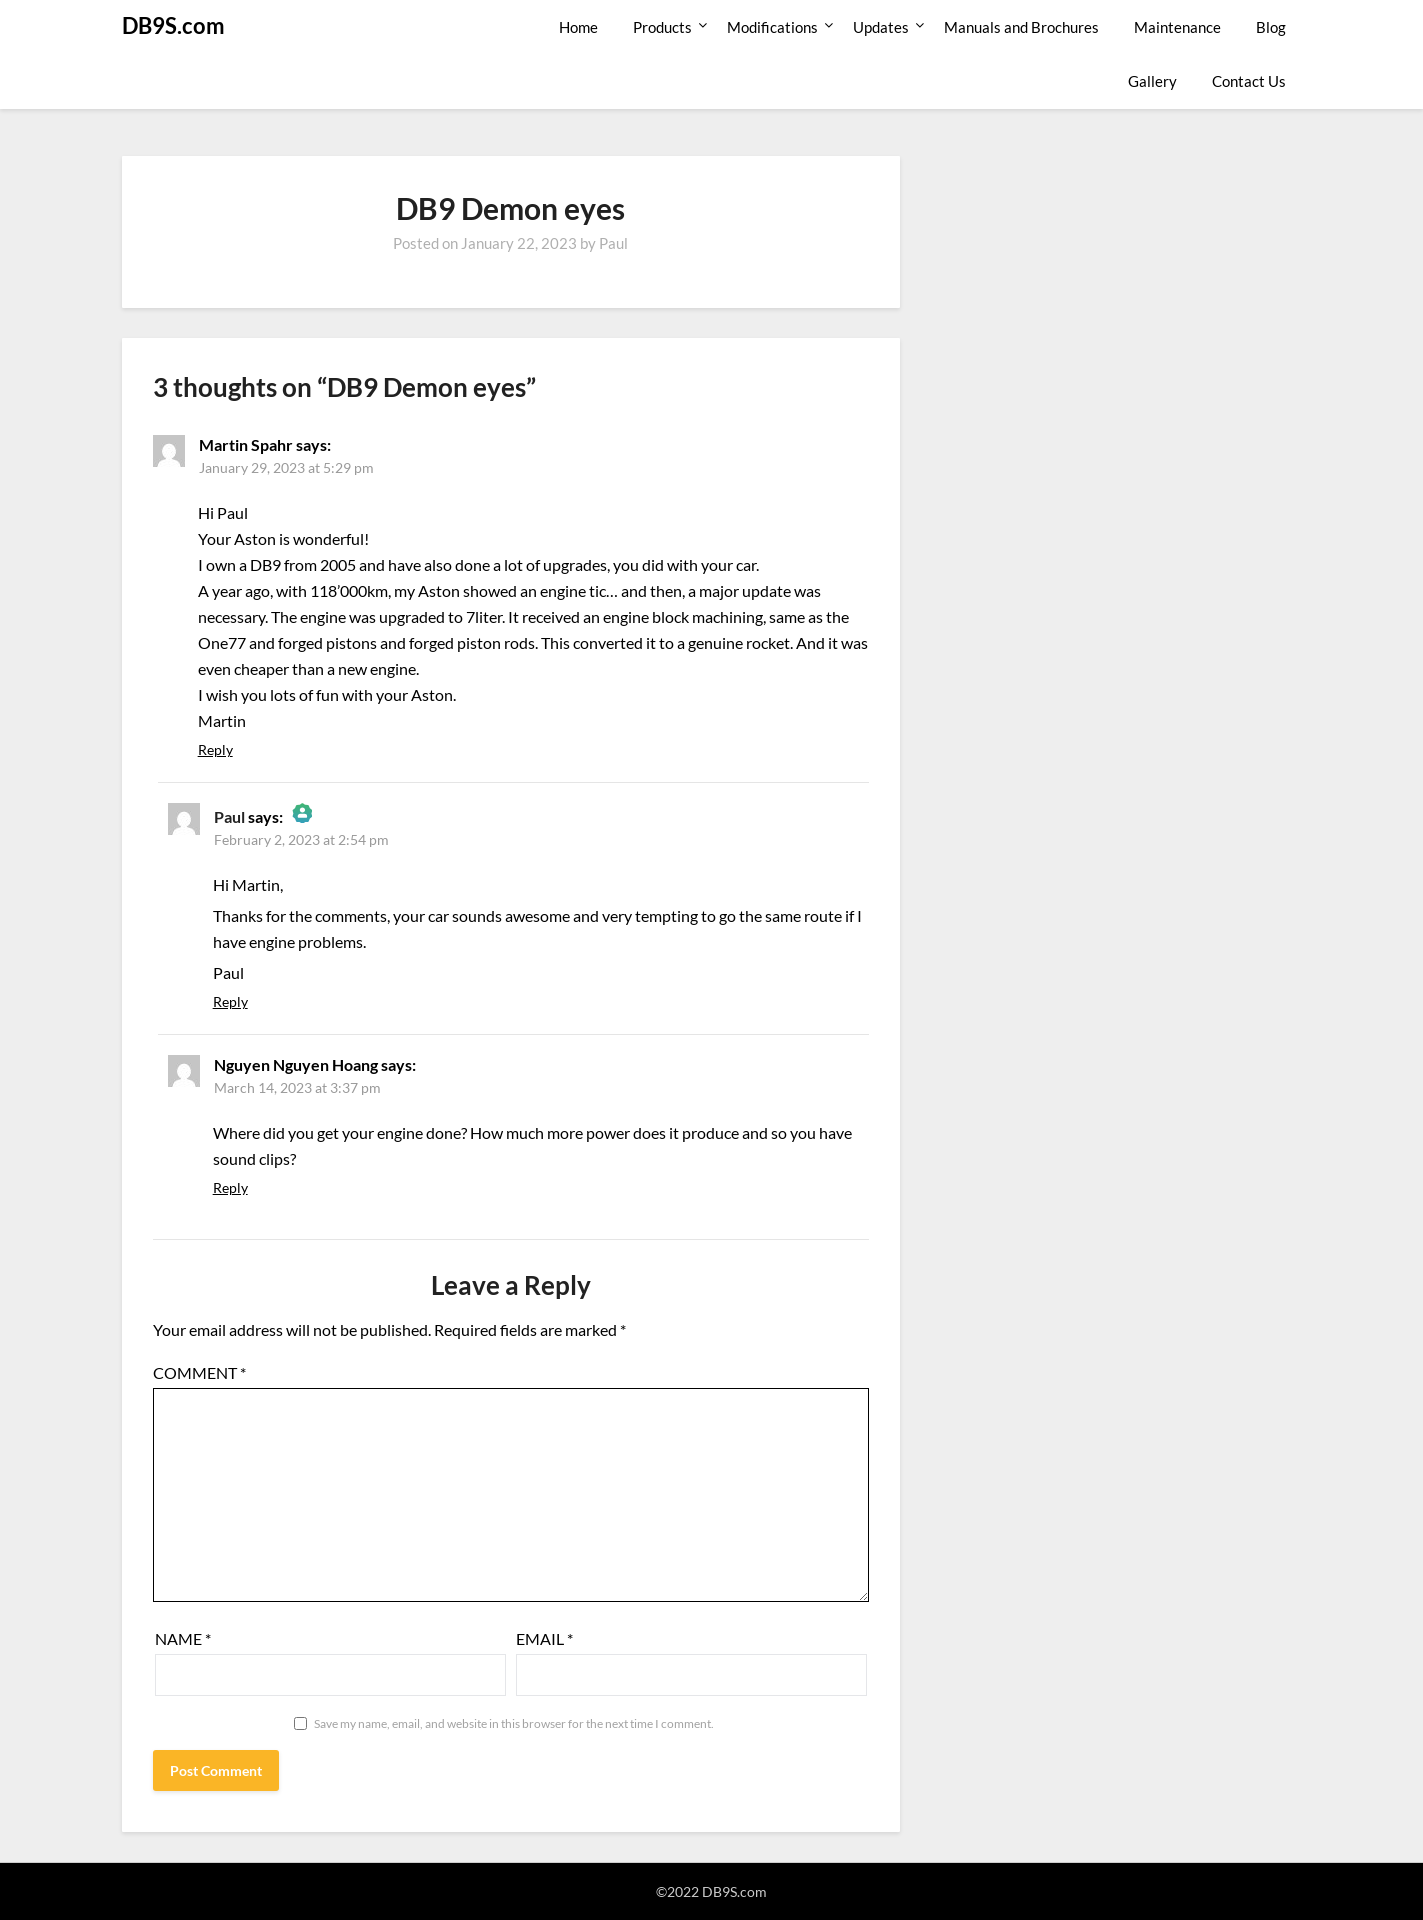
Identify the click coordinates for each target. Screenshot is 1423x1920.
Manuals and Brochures (1021, 27)
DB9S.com (173, 25)
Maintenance (1177, 27)
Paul (613, 243)
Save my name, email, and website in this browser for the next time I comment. (514, 1723)
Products (662, 27)
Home (578, 27)
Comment (199, 1372)
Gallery (1152, 81)
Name (183, 1638)
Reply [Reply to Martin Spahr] (215, 749)
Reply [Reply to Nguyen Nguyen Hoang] (230, 1187)
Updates (881, 27)
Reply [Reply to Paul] (230, 1001)
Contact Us (1249, 81)
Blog (1271, 27)
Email (544, 1638)
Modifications (772, 27)
